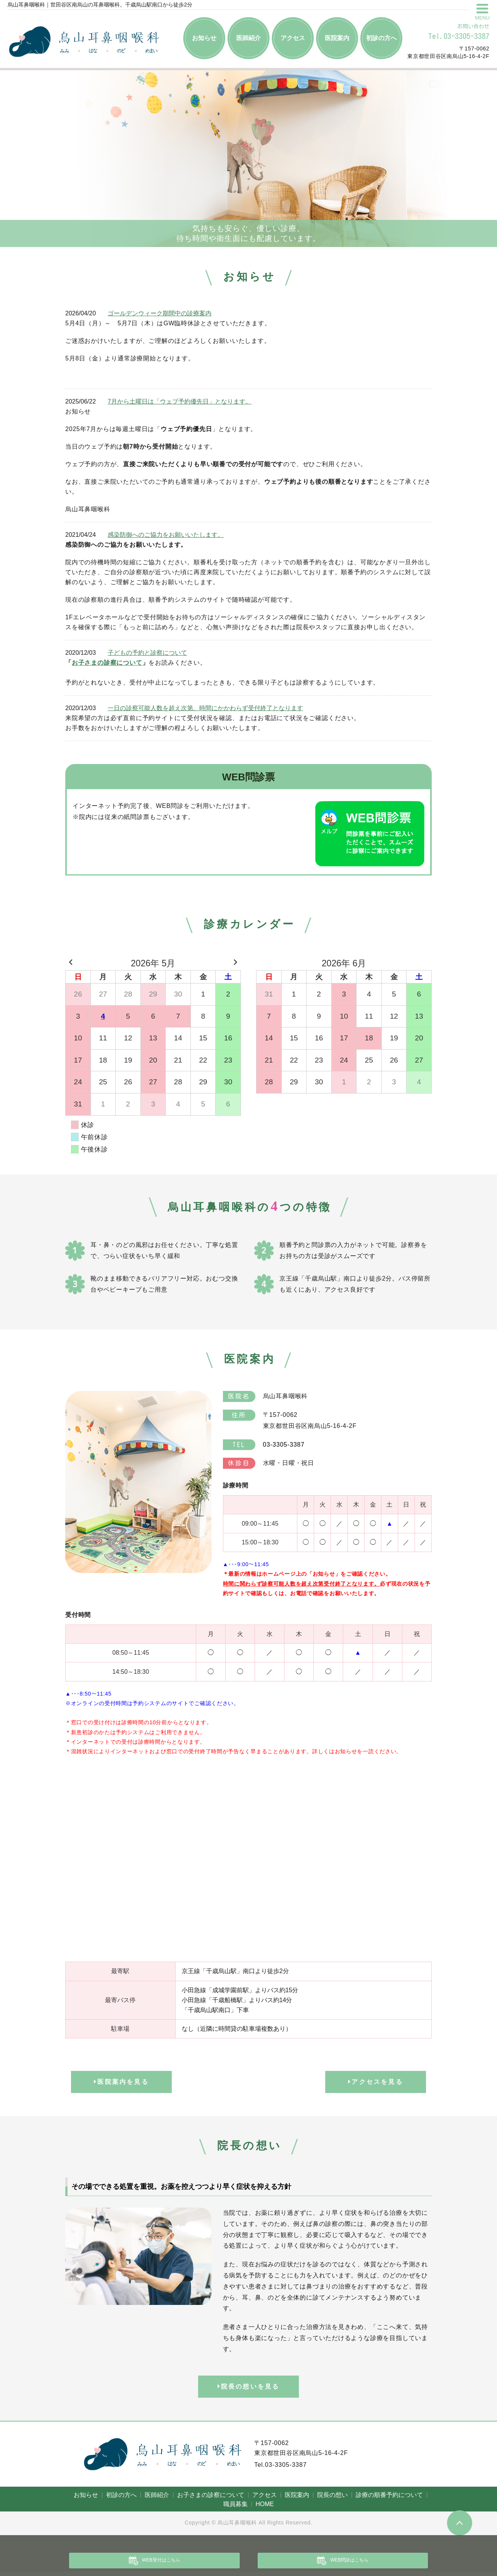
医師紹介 (248, 38)
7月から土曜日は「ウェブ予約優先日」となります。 (180, 401)
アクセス (293, 38)
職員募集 (235, 2508)
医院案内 (337, 38)
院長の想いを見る (249, 2390)
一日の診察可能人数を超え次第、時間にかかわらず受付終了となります (205, 708)
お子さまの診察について (107, 662)
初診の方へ (381, 38)
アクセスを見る (375, 2083)
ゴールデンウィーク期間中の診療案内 (159, 313)
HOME (265, 2508)
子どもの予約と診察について (147, 652)
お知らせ (204, 38)
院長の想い (332, 2499)
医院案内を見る (121, 2083)
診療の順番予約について (389, 2499)
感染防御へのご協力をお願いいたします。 (166, 534)
